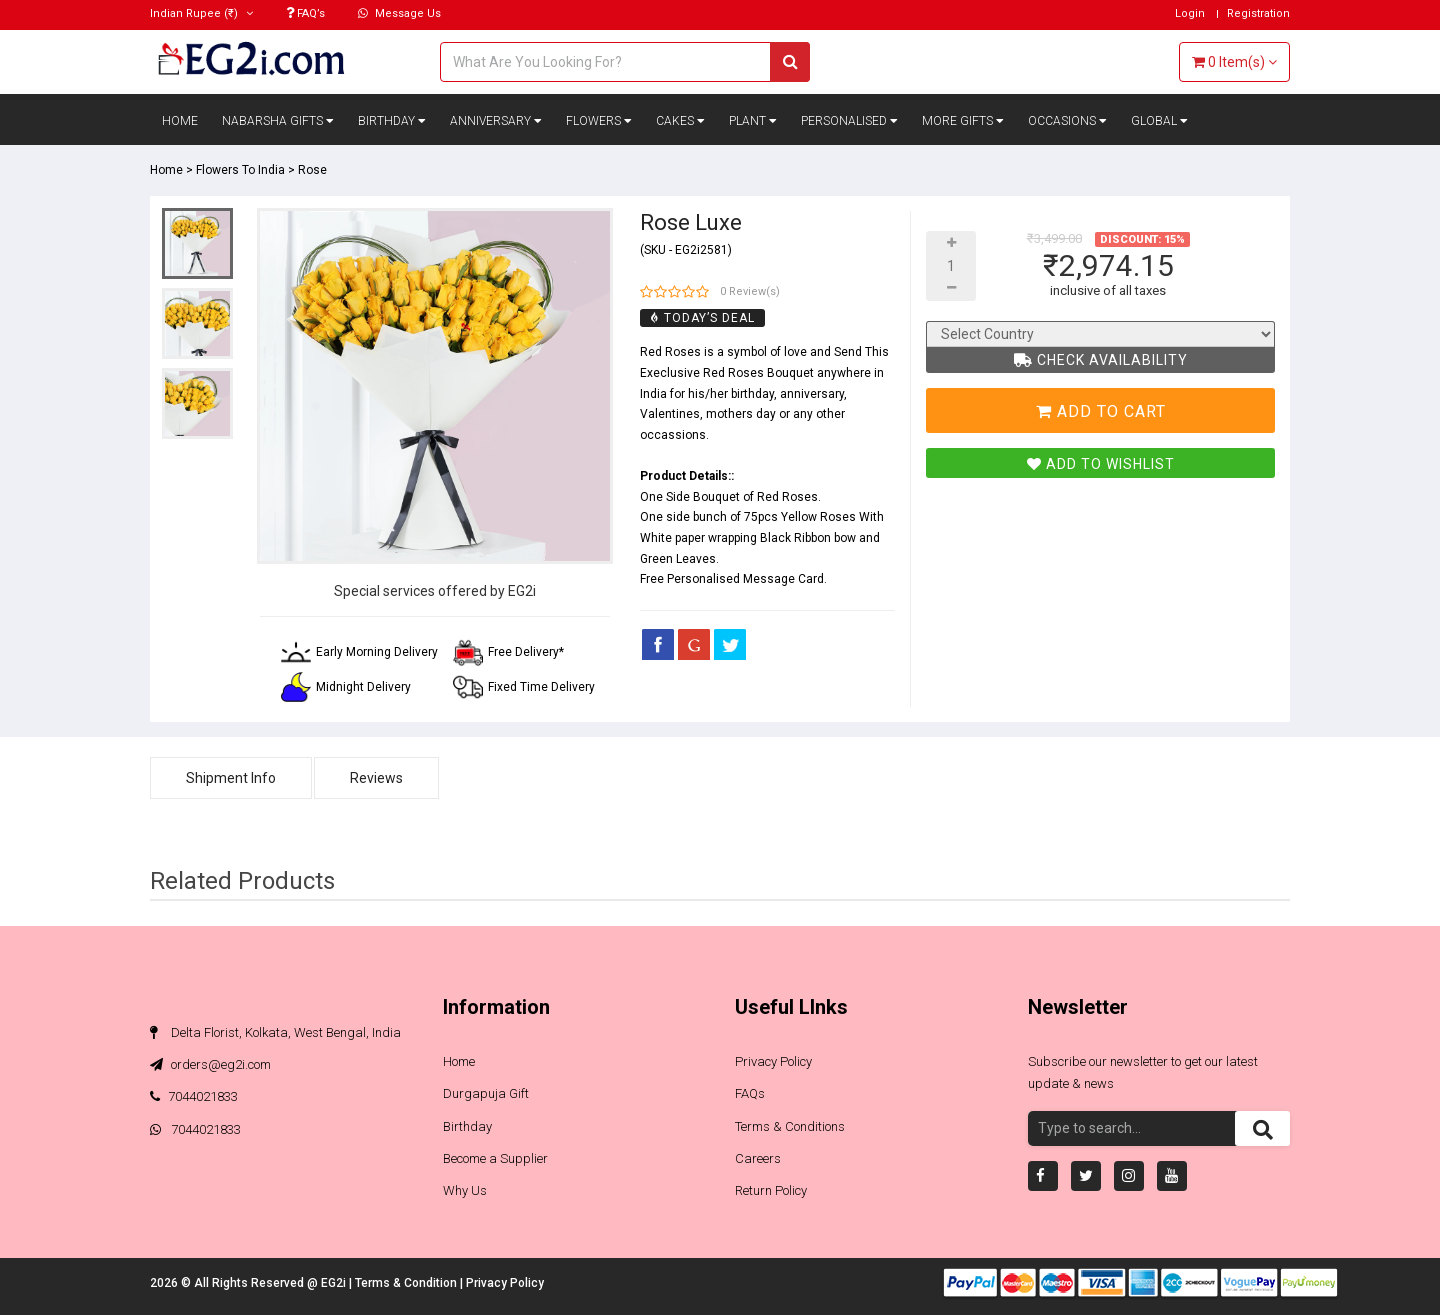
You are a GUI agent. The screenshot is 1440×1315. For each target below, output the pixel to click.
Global (1159, 121)
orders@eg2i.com (210, 1064)
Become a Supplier (495, 1158)
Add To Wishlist (1101, 464)
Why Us (465, 1190)
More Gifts (963, 121)
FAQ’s (305, 13)
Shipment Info (231, 778)
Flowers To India (240, 170)
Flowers (599, 121)
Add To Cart (1101, 411)
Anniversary (496, 121)
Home (180, 121)
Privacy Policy (773, 1061)
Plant (753, 121)
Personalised (849, 121)
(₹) (201, 13)
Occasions (1067, 121)
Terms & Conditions (790, 1126)
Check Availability (1101, 360)
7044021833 (194, 1096)
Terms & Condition (407, 1283)
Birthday (392, 121)
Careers (758, 1158)
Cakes (680, 121)
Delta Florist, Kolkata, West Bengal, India (275, 1032)
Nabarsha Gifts (278, 121)
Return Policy (771, 1190)
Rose (312, 170)
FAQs (750, 1093)
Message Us (399, 13)
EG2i (335, 1283)
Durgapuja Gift (486, 1093)
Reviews (376, 778)
